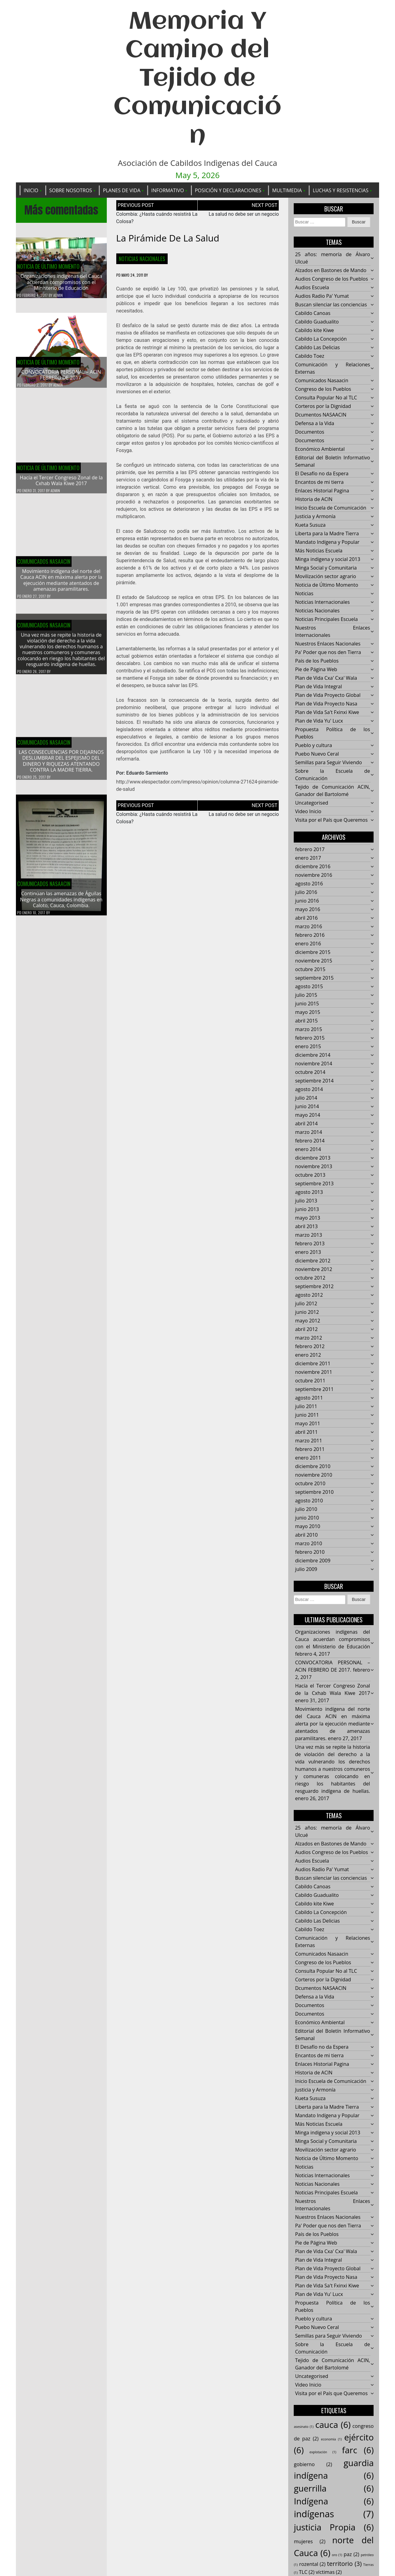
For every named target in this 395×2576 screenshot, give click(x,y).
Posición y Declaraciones (228, 190)
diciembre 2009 (312, 1560)
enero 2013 (308, 1252)
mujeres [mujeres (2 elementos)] (309, 2541)
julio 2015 (306, 995)
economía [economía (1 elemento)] (331, 2439)
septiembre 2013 (314, 1183)
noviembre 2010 (313, 1475)
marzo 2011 (308, 1441)
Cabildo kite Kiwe (314, 330)
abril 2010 (306, 1535)
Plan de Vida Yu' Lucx (319, 721)
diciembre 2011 (312, 1363)
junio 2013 (307, 1209)
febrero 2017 (310, 849)
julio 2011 (306, 1406)
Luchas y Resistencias (340, 190)
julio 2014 (306, 1098)
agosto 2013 (309, 1192)
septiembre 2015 (314, 978)
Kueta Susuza (310, 525)
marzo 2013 (308, 1235)
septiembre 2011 (314, 1389)
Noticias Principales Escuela (326, 619)
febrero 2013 (310, 1243)
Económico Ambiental (320, 449)
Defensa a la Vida (314, 423)
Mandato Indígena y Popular (327, 542)
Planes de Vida (121, 190)
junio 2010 (307, 1518)
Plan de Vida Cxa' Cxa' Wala (326, 678)
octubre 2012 (310, 1278)
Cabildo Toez (309, 356)
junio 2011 (307, 1415)
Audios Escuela (312, 287)
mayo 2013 (307, 1218)
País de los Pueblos (316, 661)
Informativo (167, 190)
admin (58, 295)
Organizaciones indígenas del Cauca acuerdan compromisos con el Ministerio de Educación (61, 282)
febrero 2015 (310, 1038)
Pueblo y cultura (313, 745)
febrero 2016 (310, 935)
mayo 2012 (307, 1321)
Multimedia (287, 190)
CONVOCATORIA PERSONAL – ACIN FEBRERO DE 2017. (61, 375)
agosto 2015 (309, 986)
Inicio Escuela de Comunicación (330, 508)
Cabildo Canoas (312, 313)
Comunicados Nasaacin (321, 380)
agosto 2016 (309, 883)
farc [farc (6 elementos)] (358, 2450)
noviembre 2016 (313, 875)
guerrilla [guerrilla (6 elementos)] (334, 2488)
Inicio (31, 190)
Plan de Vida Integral (318, 686)
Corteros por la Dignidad (323, 406)
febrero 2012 (310, 1346)
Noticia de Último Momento (48, 267)
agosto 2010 (309, 1500)
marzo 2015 (308, 1029)
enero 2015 (308, 1046)
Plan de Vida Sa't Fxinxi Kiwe (327, 712)
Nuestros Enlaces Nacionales (327, 644)
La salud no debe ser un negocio (244, 214)
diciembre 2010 (312, 1466)
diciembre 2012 (312, 1261)
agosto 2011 (309, 1398)
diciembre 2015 (312, 952)
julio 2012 (306, 1303)
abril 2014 (306, 1123)
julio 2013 (306, 1201)
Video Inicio (308, 811)
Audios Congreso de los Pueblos (331, 279)
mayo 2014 (307, 1115)
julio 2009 (306, 1569)
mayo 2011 (307, 1423)
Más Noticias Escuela (318, 551)
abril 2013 (306, 1226)
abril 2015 (306, 1021)
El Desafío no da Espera (321, 473)
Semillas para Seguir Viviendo (328, 762)
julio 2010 (306, 1509)
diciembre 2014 (312, 1055)
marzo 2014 (308, 1132)
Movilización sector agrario (325, 576)
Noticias (304, 593)
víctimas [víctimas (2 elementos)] (329, 2572)
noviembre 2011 (313, 1372)
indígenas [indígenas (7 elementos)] (334, 2514)
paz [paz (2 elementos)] (351, 2554)
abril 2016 (306, 918)
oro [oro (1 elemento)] (337, 2555)
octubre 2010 (310, 1483)
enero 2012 (308, 1355)
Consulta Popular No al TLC (326, 397)
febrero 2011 (310, 1449)
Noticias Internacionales (322, 602)
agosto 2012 (309, 1295)
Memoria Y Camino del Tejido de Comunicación (197, 79)
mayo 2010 (307, 1526)
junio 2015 (307, 1003)
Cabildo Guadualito (317, 322)
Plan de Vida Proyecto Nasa (326, 704)
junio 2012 (307, 1312)
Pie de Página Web (316, 669)
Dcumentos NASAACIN (320, 415)
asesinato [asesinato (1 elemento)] (303, 2427)
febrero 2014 (310, 1141)
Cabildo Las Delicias (317, 347)
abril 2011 (306, 1432)
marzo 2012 (308, 1338)
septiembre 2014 (314, 1081)
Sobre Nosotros (70, 190)
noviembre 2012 (313, 1269)
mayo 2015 (307, 1012)
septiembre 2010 (314, 1492)
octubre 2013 (310, 1175)
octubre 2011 (310, 1381)
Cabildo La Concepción (321, 339)
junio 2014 (307, 1106)
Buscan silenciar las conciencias (331, 304)
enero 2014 (308, 1149)
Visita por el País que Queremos (331, 820)
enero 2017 (308, 858)
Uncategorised (311, 803)
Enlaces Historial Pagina (322, 491)
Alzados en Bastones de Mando (330, 270)
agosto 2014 (309, 1089)
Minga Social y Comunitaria (326, 568)
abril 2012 (306, 1329)
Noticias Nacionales (142, 259)
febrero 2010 (310, 1552)
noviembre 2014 (313, 1063)
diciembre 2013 (312, 1158)
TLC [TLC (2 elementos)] (307, 2572)
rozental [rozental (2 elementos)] (312, 2564)
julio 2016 (306, 892)
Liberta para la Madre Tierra (327, 533)
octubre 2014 (310, 1072)
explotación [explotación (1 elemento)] (323, 2452)
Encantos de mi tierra (319, 482)
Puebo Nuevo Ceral (317, 754)
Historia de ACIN (313, 499)
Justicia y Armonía (315, 516)
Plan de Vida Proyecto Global (327, 695)
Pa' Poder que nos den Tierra (328, 652)
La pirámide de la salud (167, 238)
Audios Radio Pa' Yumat (322, 296)
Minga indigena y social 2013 (327, 559)
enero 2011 (308, 1458)
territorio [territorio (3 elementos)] (344, 2564)
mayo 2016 (307, 909)
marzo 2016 (308, 926)
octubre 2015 (310, 969)
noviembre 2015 (313, 961)
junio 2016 (307, 901)
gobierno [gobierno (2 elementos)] (313, 2464)
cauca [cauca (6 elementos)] (333, 2424)
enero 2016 (308, 943)
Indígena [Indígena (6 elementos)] (334, 2501)
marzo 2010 (308, 1543)
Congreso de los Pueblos (323, 389)
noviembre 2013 (313, 1166)
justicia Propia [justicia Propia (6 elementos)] (334, 2527)
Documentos (309, 432)
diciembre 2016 (312, 866)
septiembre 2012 (314, 1286)
